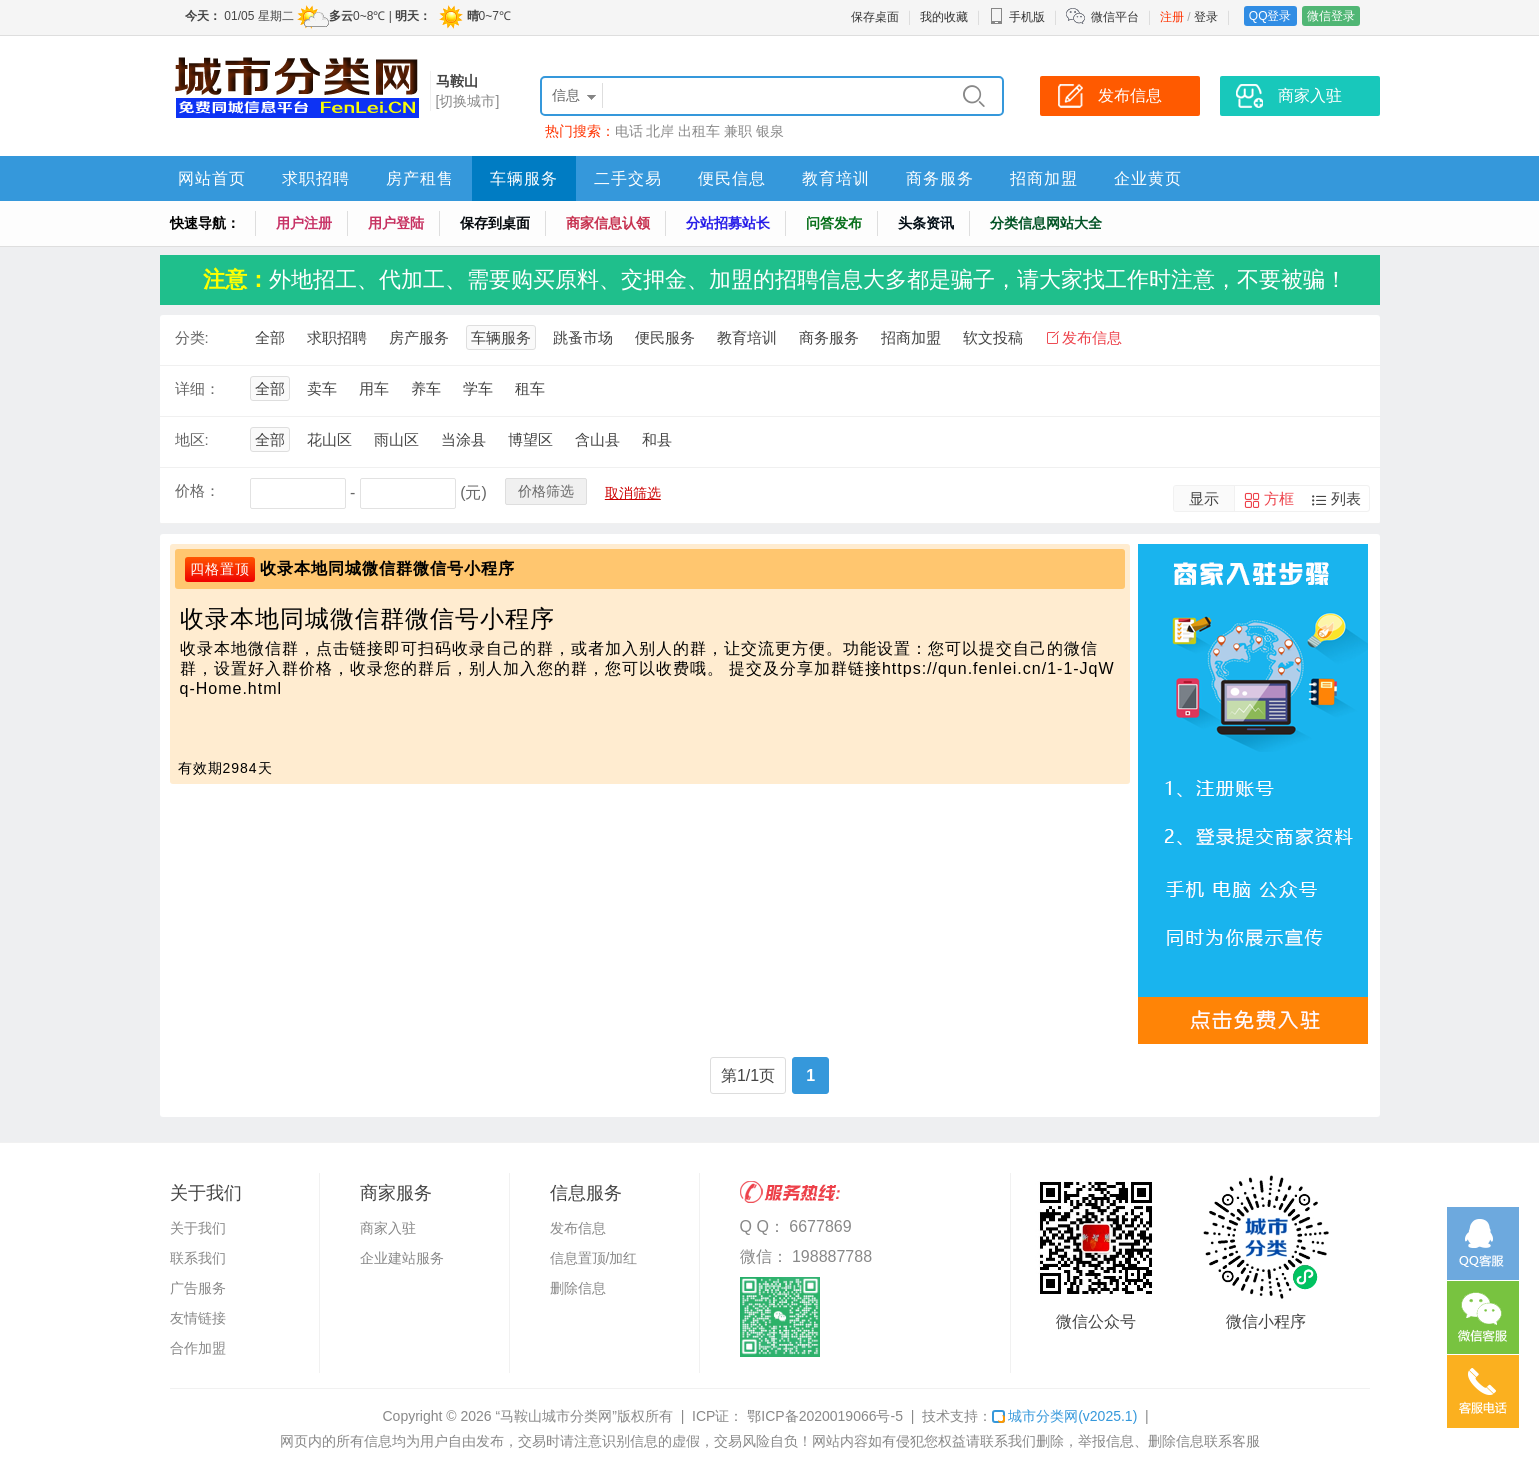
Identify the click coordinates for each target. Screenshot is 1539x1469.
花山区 (329, 439)
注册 (1172, 17)
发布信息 (1092, 337)
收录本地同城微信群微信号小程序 (387, 568)
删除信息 (578, 1288)
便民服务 (665, 337)
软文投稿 (993, 337)
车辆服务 (524, 178)
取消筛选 (633, 493)
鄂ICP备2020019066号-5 (823, 1416)
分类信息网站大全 (1046, 223)
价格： (197, 490)
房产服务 (419, 337)
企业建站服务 (402, 1258)
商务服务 (940, 178)
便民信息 (732, 178)
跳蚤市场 (583, 337)
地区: (192, 439)
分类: (192, 337)
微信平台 (1115, 17)
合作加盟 (198, 1348)
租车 (530, 388)
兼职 (738, 131)
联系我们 (198, 1258)
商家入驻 (388, 1228)
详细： (197, 388)
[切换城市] (468, 101)
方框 (1279, 498)
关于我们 (198, 1228)
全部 (270, 337)
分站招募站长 (728, 223)
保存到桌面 (495, 223)
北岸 (660, 131)
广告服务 (198, 1288)
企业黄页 (1148, 178)
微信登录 (1331, 16)
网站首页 (212, 178)
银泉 (770, 131)
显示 (1204, 498)
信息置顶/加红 (594, 1258)
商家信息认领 (608, 223)
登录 (1206, 17)
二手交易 (628, 178)
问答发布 (834, 223)
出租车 (699, 131)
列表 (1346, 498)
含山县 (597, 439)
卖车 (322, 388)
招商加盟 (1044, 178)
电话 (629, 131)
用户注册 (304, 223)
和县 (657, 439)
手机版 (1017, 17)
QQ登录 (1270, 16)
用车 (374, 388)
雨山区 (396, 439)
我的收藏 (944, 17)
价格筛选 (546, 491)
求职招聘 (316, 178)
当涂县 (463, 439)
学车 (478, 388)
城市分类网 (1064, 1416)
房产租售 (420, 178)
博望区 (530, 439)
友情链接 (198, 1318)
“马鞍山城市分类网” (556, 1416)
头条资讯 (926, 223)
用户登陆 (396, 223)
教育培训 (836, 178)
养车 (426, 388)
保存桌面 (875, 17)
